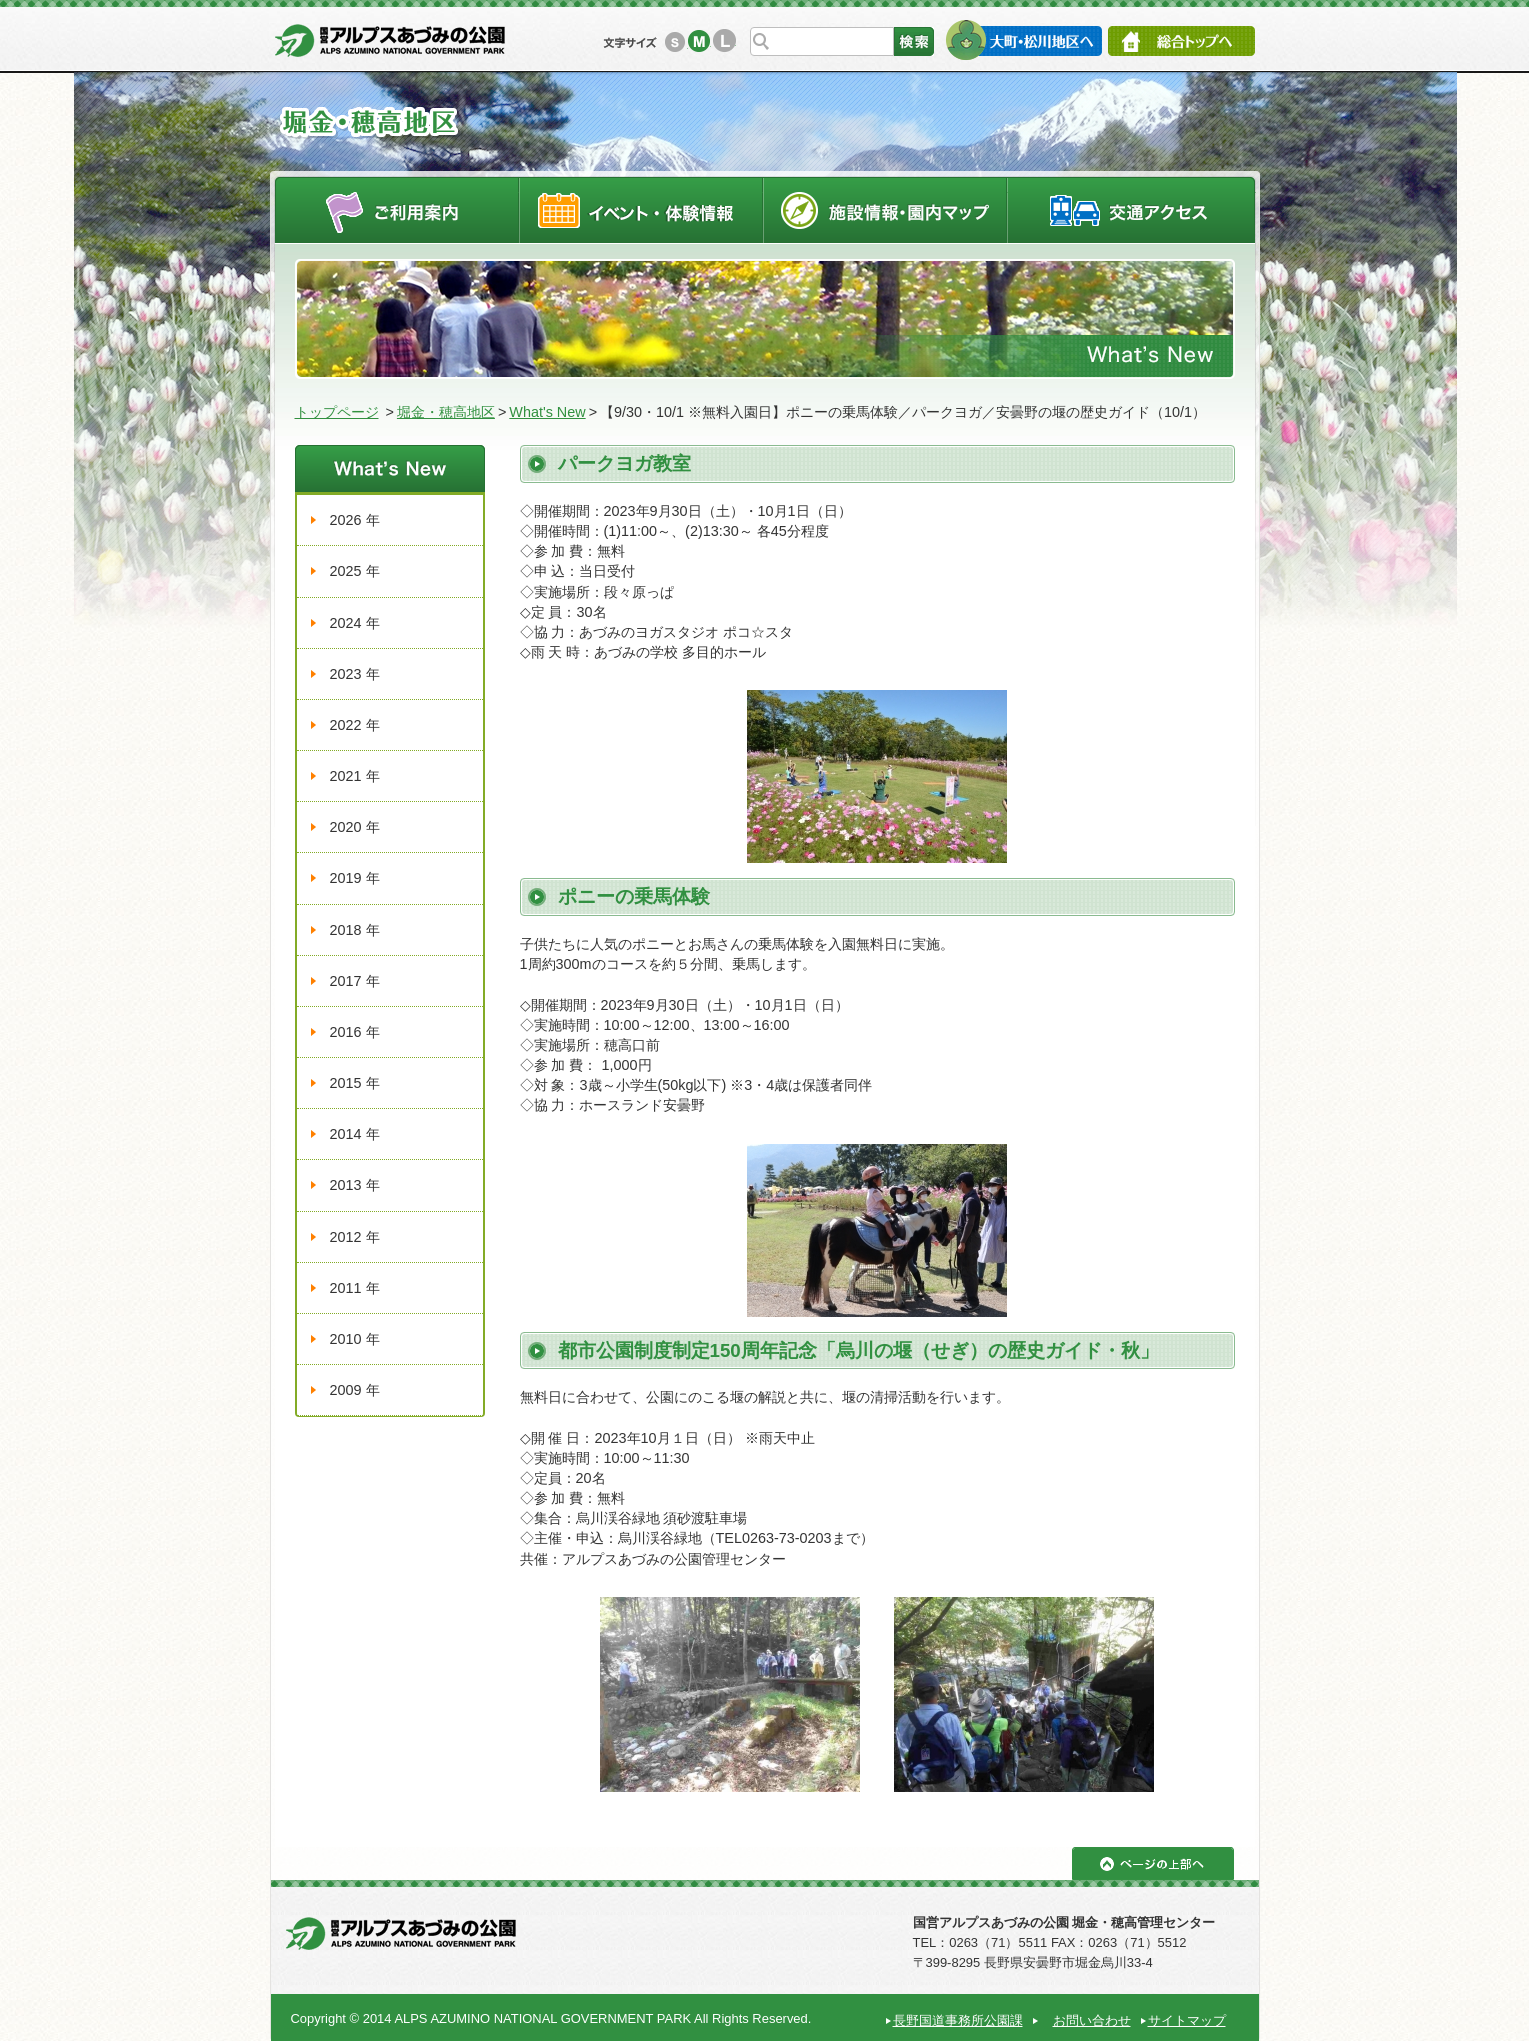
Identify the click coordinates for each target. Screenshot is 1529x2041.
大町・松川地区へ (1023, 40)
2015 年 (355, 1083)
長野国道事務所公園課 (958, 2020)
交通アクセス (1132, 209)
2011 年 (355, 1288)
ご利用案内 (396, 209)
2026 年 (355, 520)
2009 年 (355, 1390)
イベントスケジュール (641, 209)
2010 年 (355, 1339)
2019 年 (355, 878)
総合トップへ (1181, 41)
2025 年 (355, 571)
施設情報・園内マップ (885, 209)
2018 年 (355, 930)
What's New (547, 412)
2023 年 (355, 674)
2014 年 (355, 1134)
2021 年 (355, 776)
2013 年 (355, 1185)
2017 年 (355, 981)
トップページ (337, 412)
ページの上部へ (1153, 1863)
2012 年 (355, 1237)
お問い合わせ (1092, 2020)
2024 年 (355, 623)
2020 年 (355, 827)
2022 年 (355, 725)
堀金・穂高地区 (446, 412)
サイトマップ (1187, 2020)
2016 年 (355, 1032)
